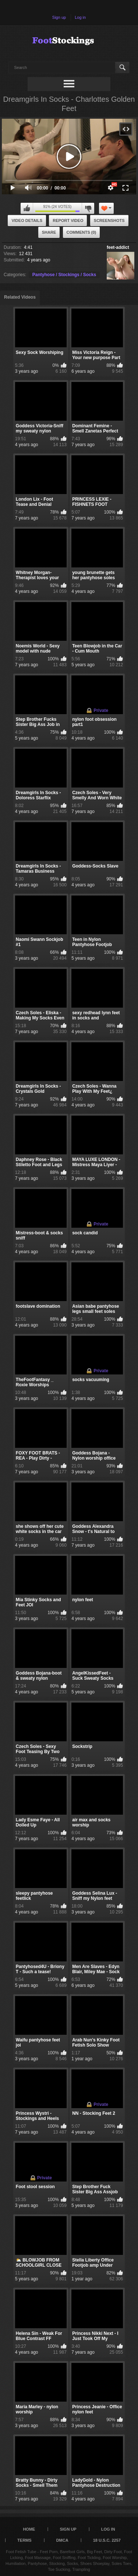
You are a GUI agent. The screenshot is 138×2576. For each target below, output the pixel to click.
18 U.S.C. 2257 (107, 2540)
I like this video (27, 208)
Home (29, 2529)
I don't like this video (88, 208)
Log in (80, 17)
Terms (24, 2540)
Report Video (68, 220)
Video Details (26, 220)
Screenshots (109, 220)
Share (49, 232)
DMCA (62, 2540)
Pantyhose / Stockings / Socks (64, 274)
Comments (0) (81, 232)
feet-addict (118, 247)
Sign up (59, 17)
